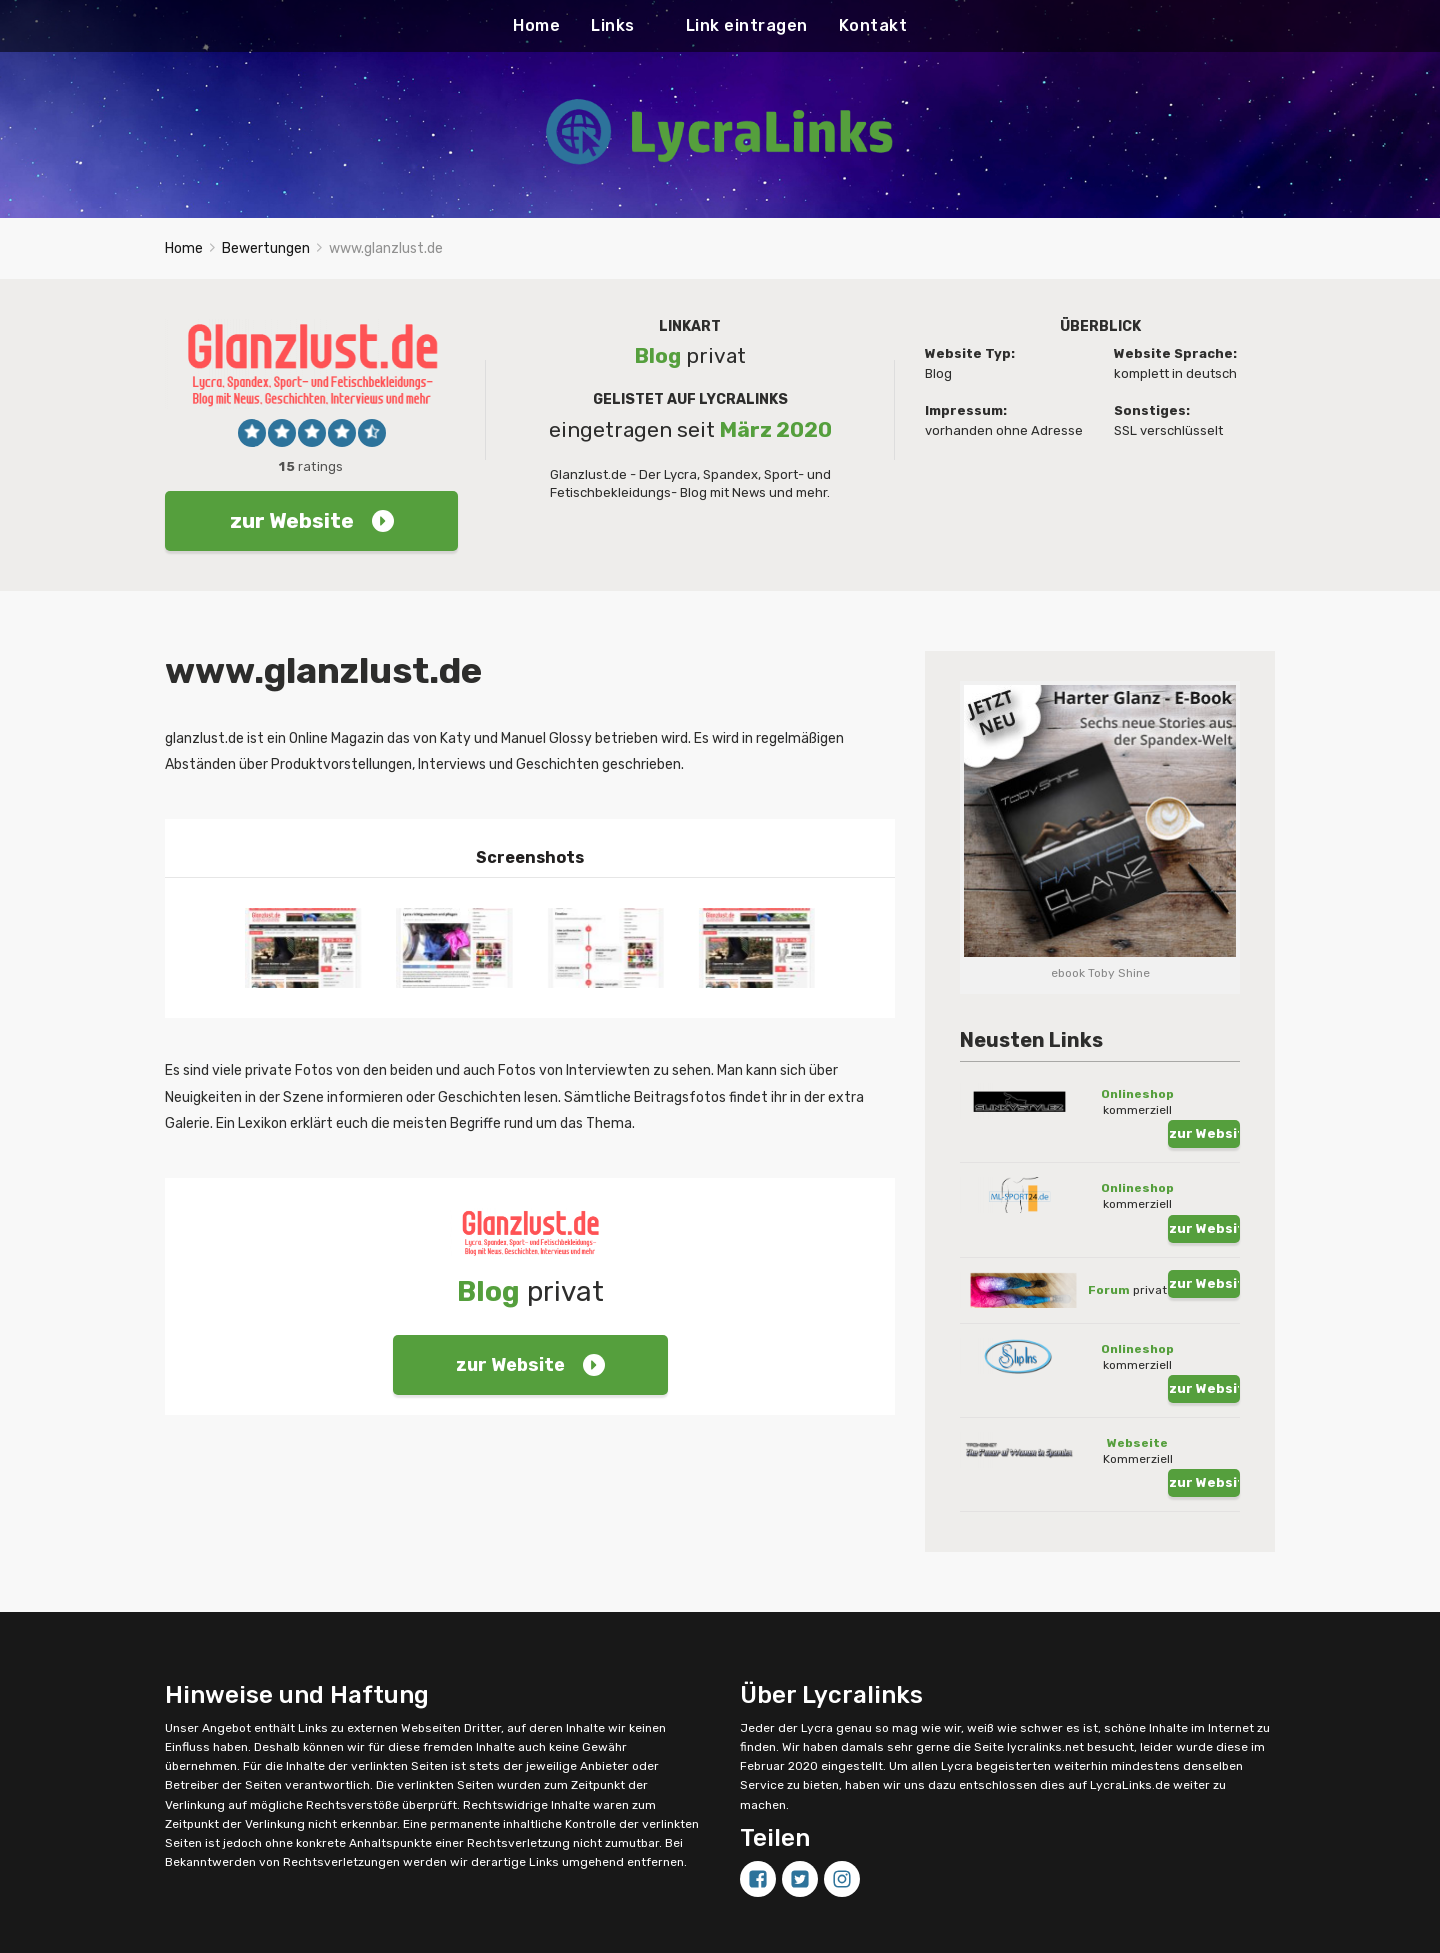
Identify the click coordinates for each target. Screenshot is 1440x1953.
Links (613, 25)
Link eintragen (747, 25)
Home (536, 25)
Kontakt (873, 25)
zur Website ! (1204, 1115)
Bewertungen (266, 268)
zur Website (312, 541)
